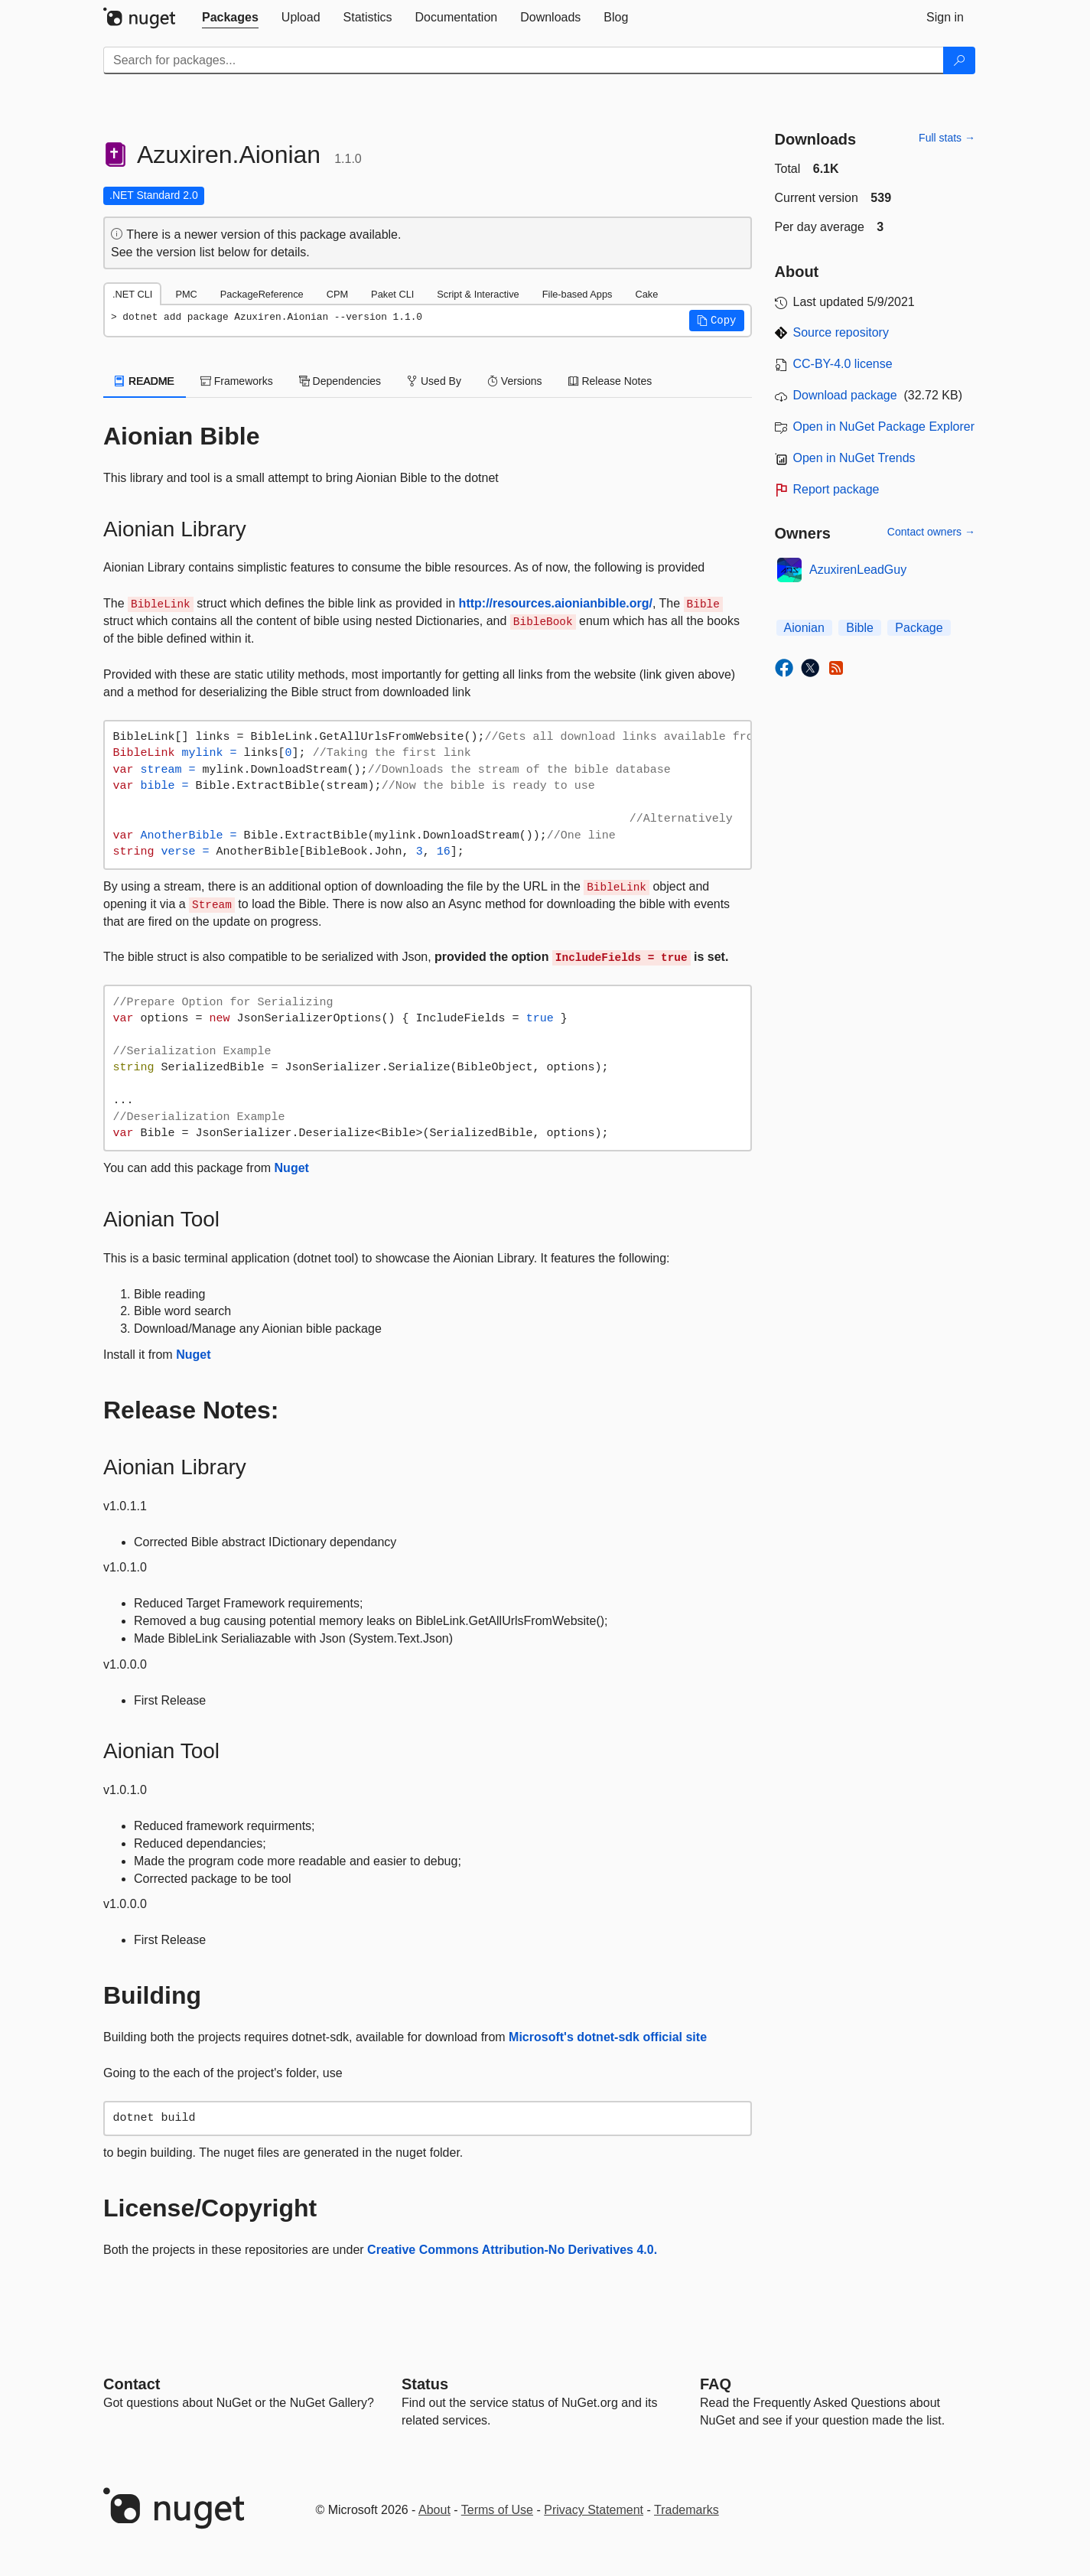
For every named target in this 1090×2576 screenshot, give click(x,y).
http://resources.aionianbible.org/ (555, 603)
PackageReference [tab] (262, 294)
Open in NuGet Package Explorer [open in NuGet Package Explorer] (883, 426)
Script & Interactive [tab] (478, 294)
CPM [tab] (337, 294)
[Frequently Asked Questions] (715, 2384)
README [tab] (144, 381)
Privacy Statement (593, 2509)
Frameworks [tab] (236, 381)
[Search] (959, 60)
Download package (845, 395)
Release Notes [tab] (610, 381)
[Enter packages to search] (523, 60)
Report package (836, 489)
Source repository (841, 332)
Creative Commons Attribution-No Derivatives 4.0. (512, 2249)
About (434, 2509)
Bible (860, 627)
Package (918, 627)
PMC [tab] (186, 294)
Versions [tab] (514, 381)
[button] (716, 320)
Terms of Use (497, 2509)
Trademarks (686, 2509)
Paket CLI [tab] (392, 294)
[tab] (230, 17)
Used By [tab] (434, 381)
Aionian (804, 627)
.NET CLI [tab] (132, 294)
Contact (131, 2384)
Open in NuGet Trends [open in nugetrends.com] (854, 457)
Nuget (292, 1167)
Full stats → (947, 138)
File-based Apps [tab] (577, 294)
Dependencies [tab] (340, 381)
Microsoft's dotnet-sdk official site (608, 2037)
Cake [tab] (646, 294)
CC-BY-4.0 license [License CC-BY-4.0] (843, 363)
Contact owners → (931, 532)
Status (425, 2384)
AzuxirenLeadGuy (857, 569)
